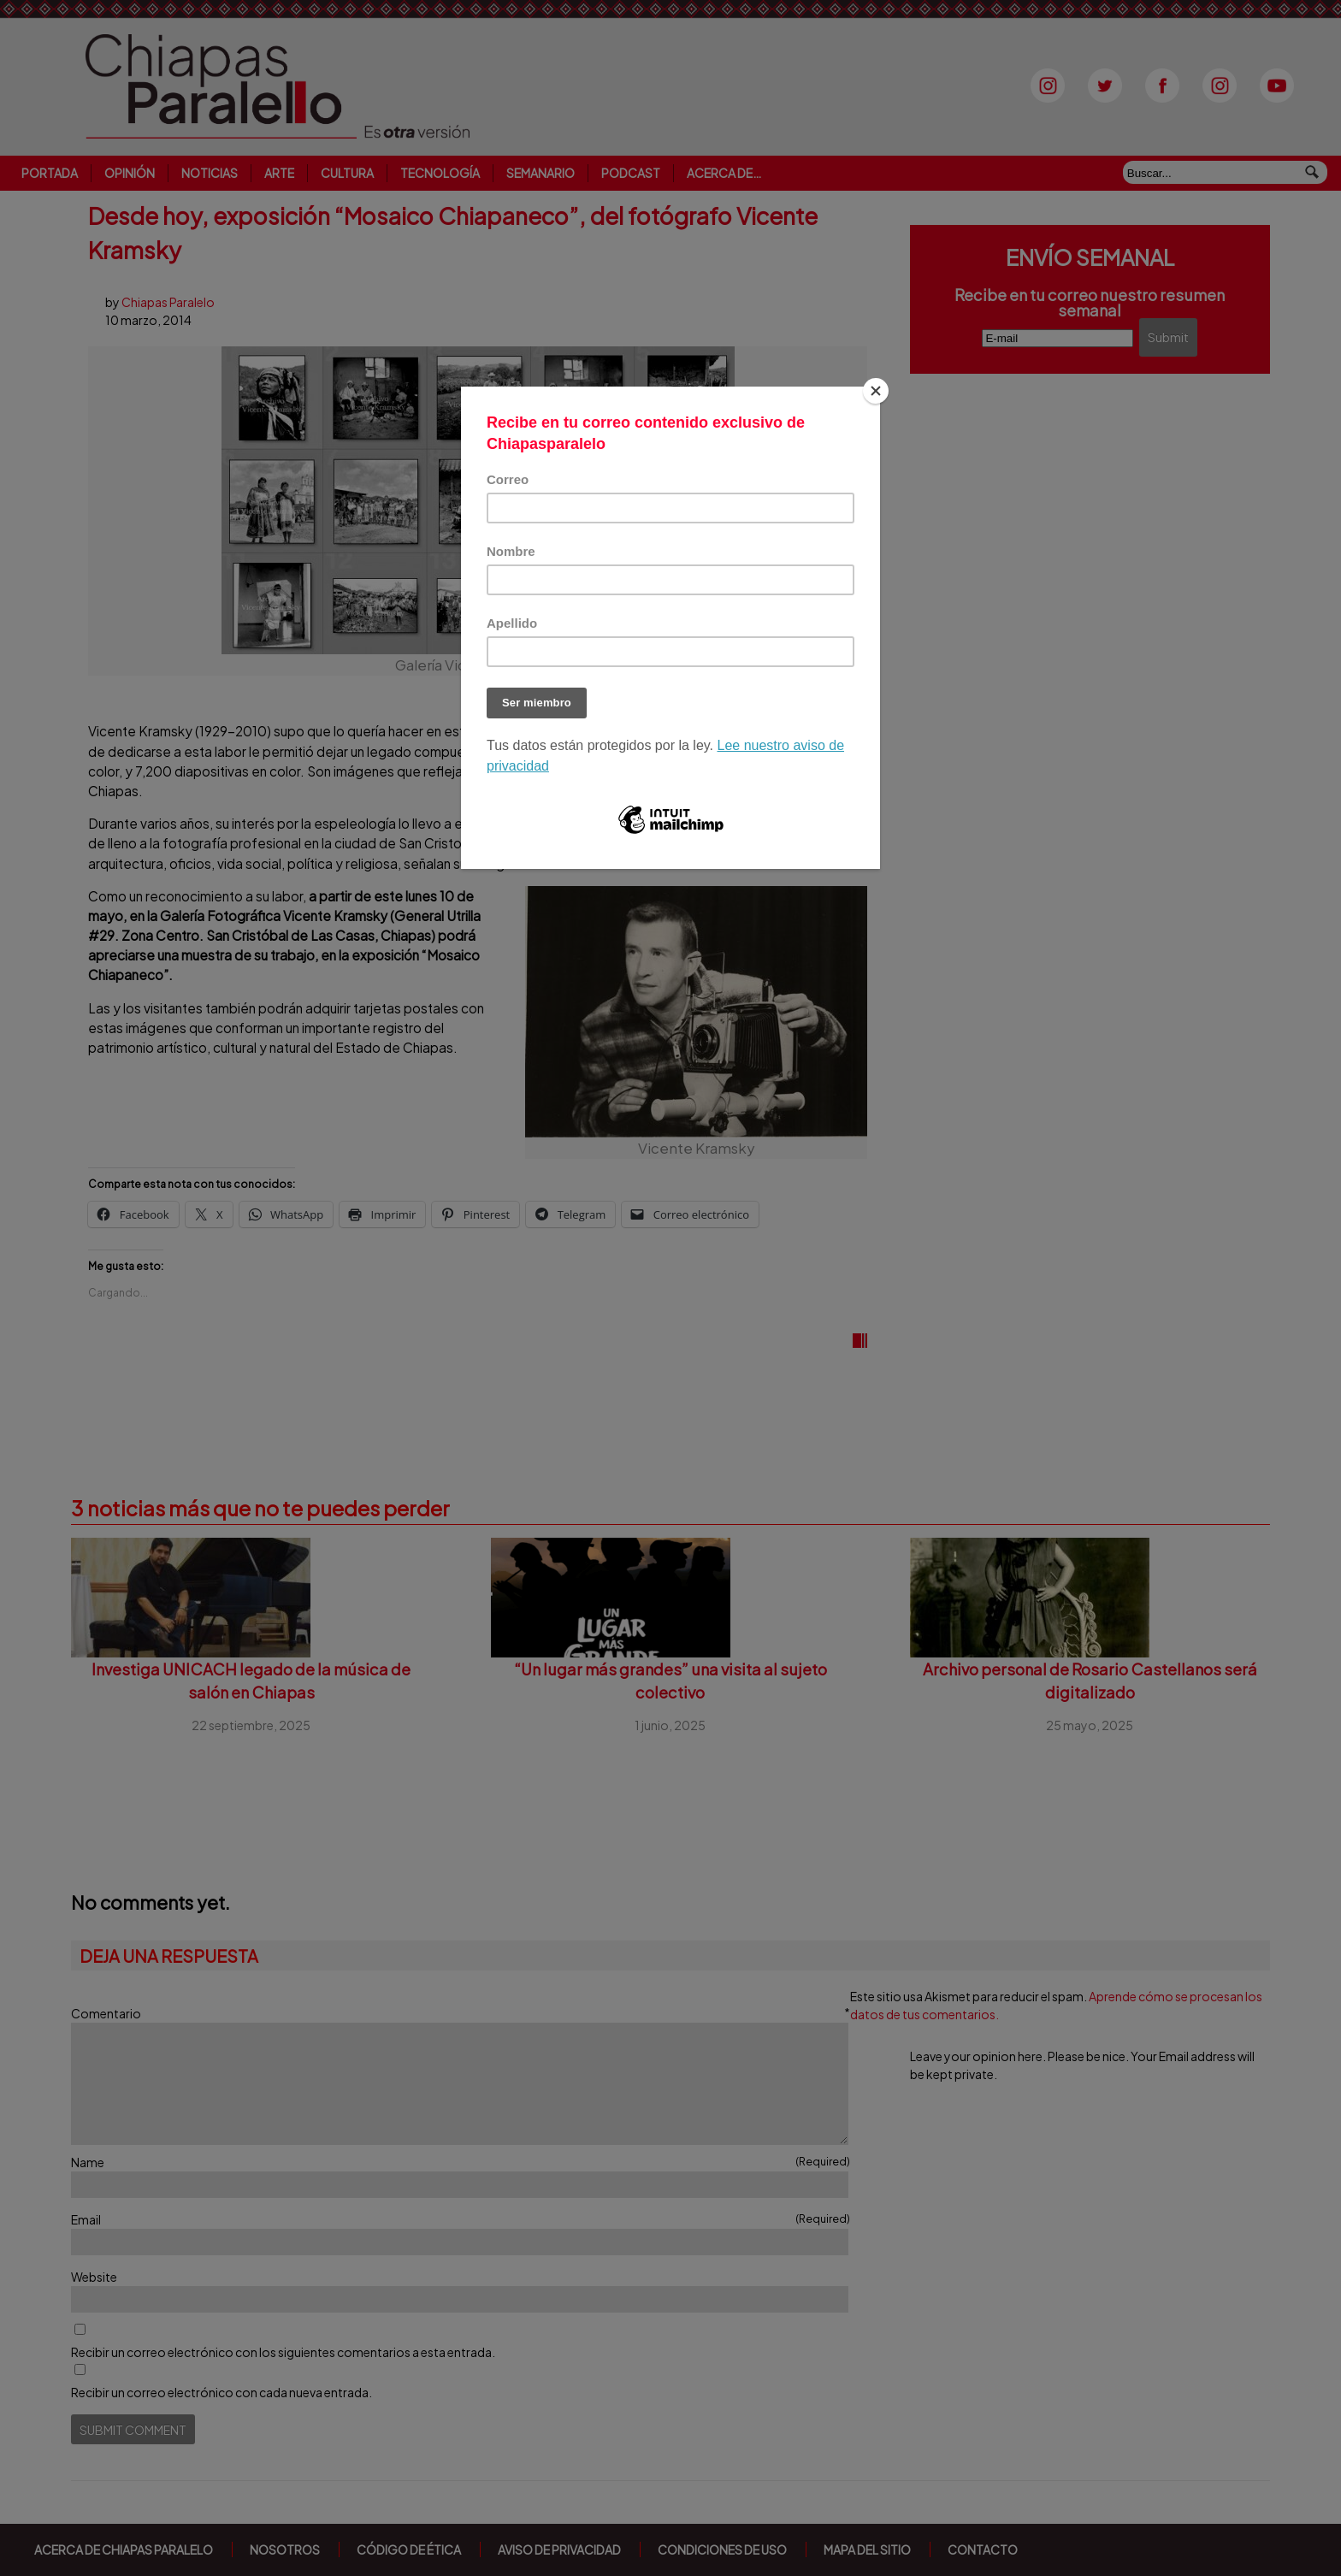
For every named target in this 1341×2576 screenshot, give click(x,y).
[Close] (876, 391)
